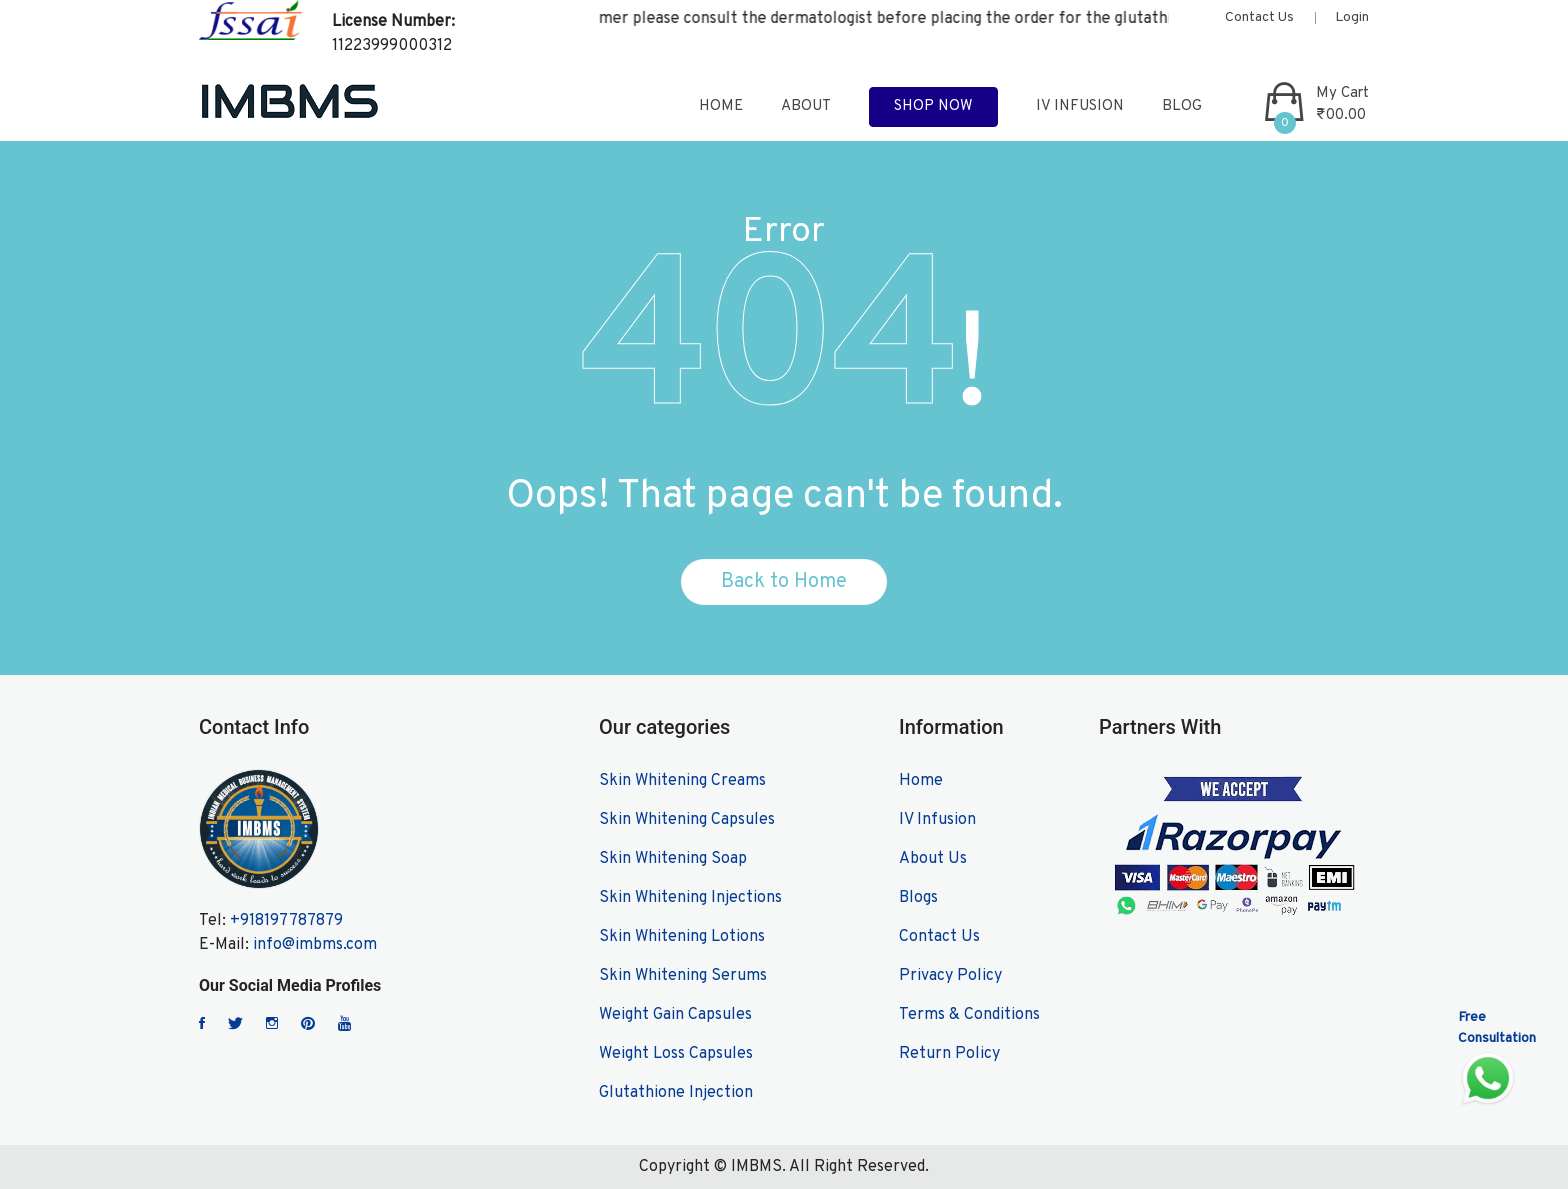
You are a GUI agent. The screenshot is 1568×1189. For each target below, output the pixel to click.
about (806, 106)
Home (921, 781)
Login (1352, 17)
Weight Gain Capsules (675, 1015)
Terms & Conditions (969, 1015)
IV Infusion (1080, 106)
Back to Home (784, 582)
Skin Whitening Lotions (682, 937)
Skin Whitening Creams (682, 781)
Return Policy (949, 1054)
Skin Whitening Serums (683, 976)
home (721, 106)
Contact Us (1259, 17)
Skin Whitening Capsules (687, 820)
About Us (933, 859)
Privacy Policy (950, 976)
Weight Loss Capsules (676, 1054)
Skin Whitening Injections (690, 898)
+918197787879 (286, 921)
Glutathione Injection (676, 1093)
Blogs (918, 898)
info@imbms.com (315, 945)
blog (1182, 106)
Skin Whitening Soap (673, 859)
